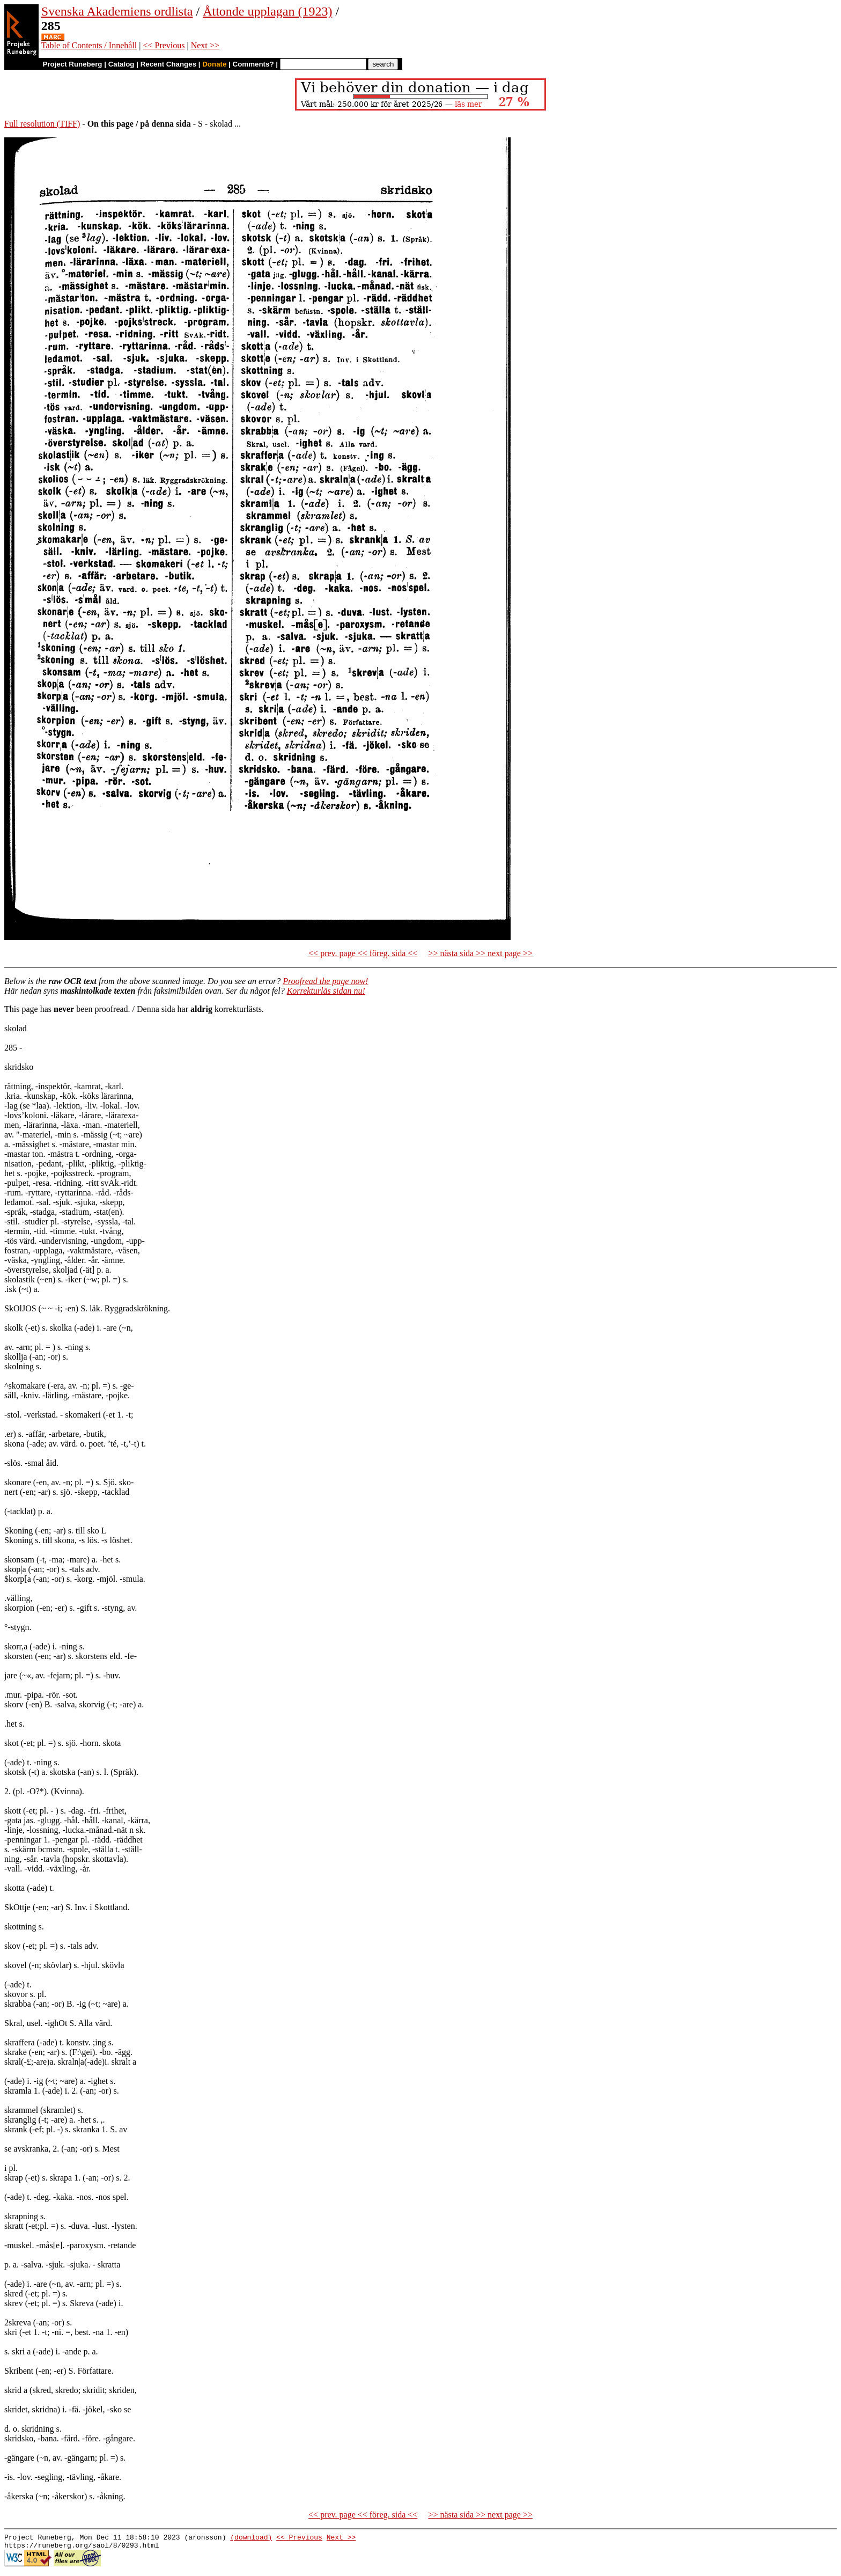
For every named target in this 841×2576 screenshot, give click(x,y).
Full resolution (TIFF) (42, 123)
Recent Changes (168, 64)
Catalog (121, 64)
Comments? (253, 64)
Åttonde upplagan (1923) (267, 11)
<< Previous (164, 45)
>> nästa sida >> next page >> (480, 953)
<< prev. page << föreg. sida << (362, 953)
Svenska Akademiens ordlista (117, 11)
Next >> (205, 45)
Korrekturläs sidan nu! (326, 990)
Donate (214, 64)
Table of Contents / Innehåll (89, 45)
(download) (251, 2538)
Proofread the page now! (325, 981)
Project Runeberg (72, 64)
